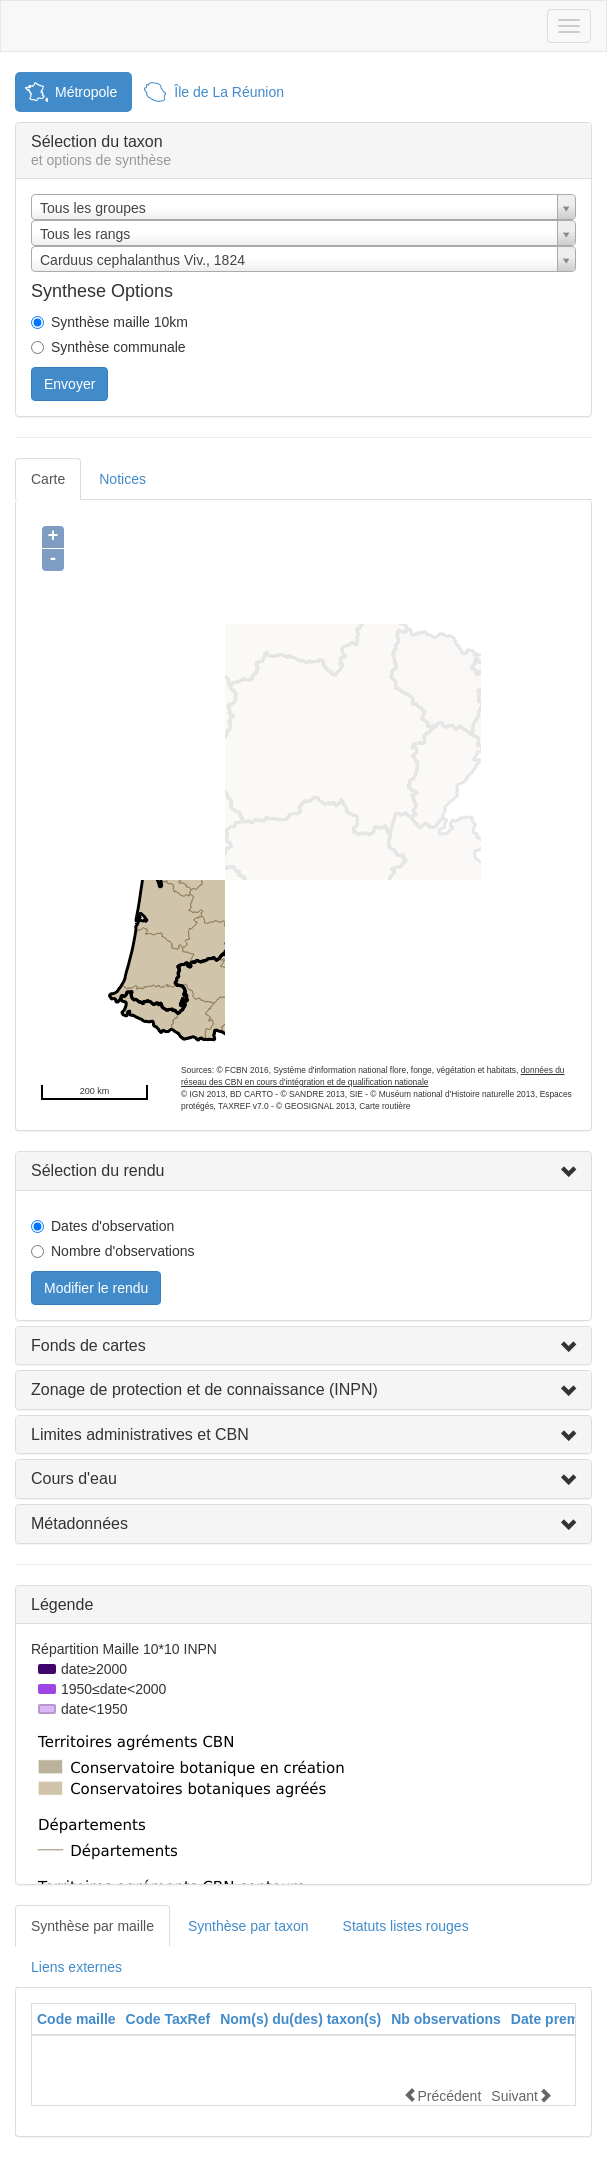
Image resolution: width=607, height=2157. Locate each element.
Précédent (442, 2095)
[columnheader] (76, 2019)
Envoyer (69, 384)
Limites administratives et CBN (140, 1434)
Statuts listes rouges (406, 1926)
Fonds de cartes (88, 1345)
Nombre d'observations (123, 1251)
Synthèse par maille (92, 1926)
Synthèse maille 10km (119, 322)
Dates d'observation (112, 1226)
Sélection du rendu (97, 1170)
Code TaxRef (168, 2019)
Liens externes (76, 1967)
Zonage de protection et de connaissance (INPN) (204, 1389)
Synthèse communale (118, 347)
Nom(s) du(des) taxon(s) (300, 2019)
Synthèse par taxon (248, 1926)
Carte (48, 479)
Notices (122, 479)
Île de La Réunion (229, 92)
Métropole (86, 92)
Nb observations (446, 2019)
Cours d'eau (74, 1478)
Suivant (521, 2095)
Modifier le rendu (96, 1288)
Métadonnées (79, 1523)
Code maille (76, 2019)
